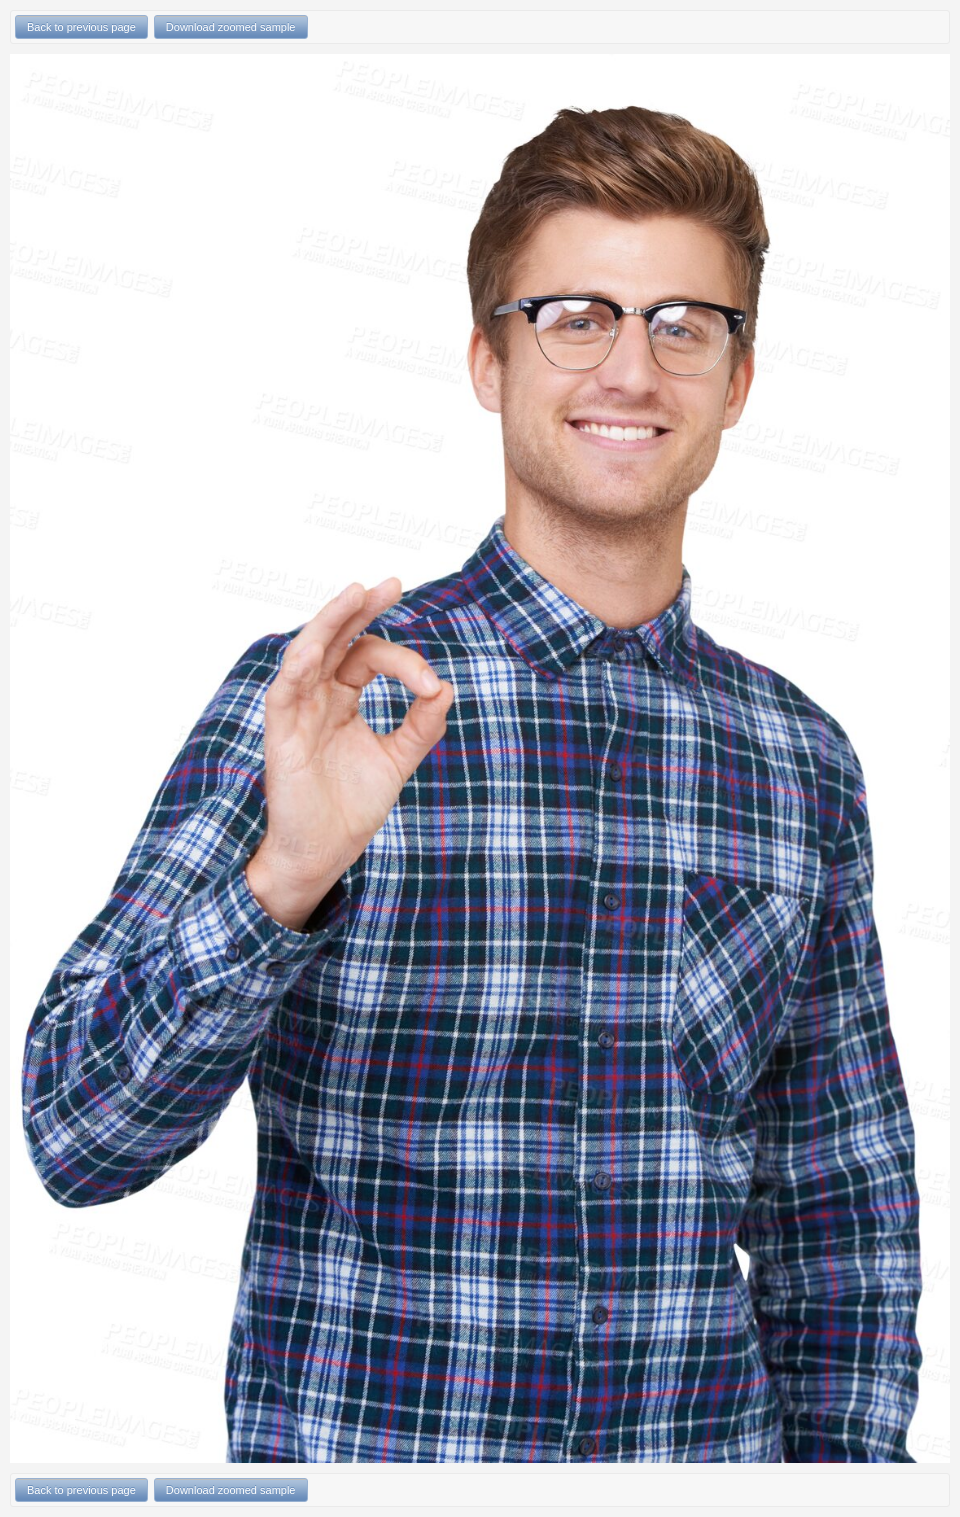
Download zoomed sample (231, 27)
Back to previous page (81, 27)
